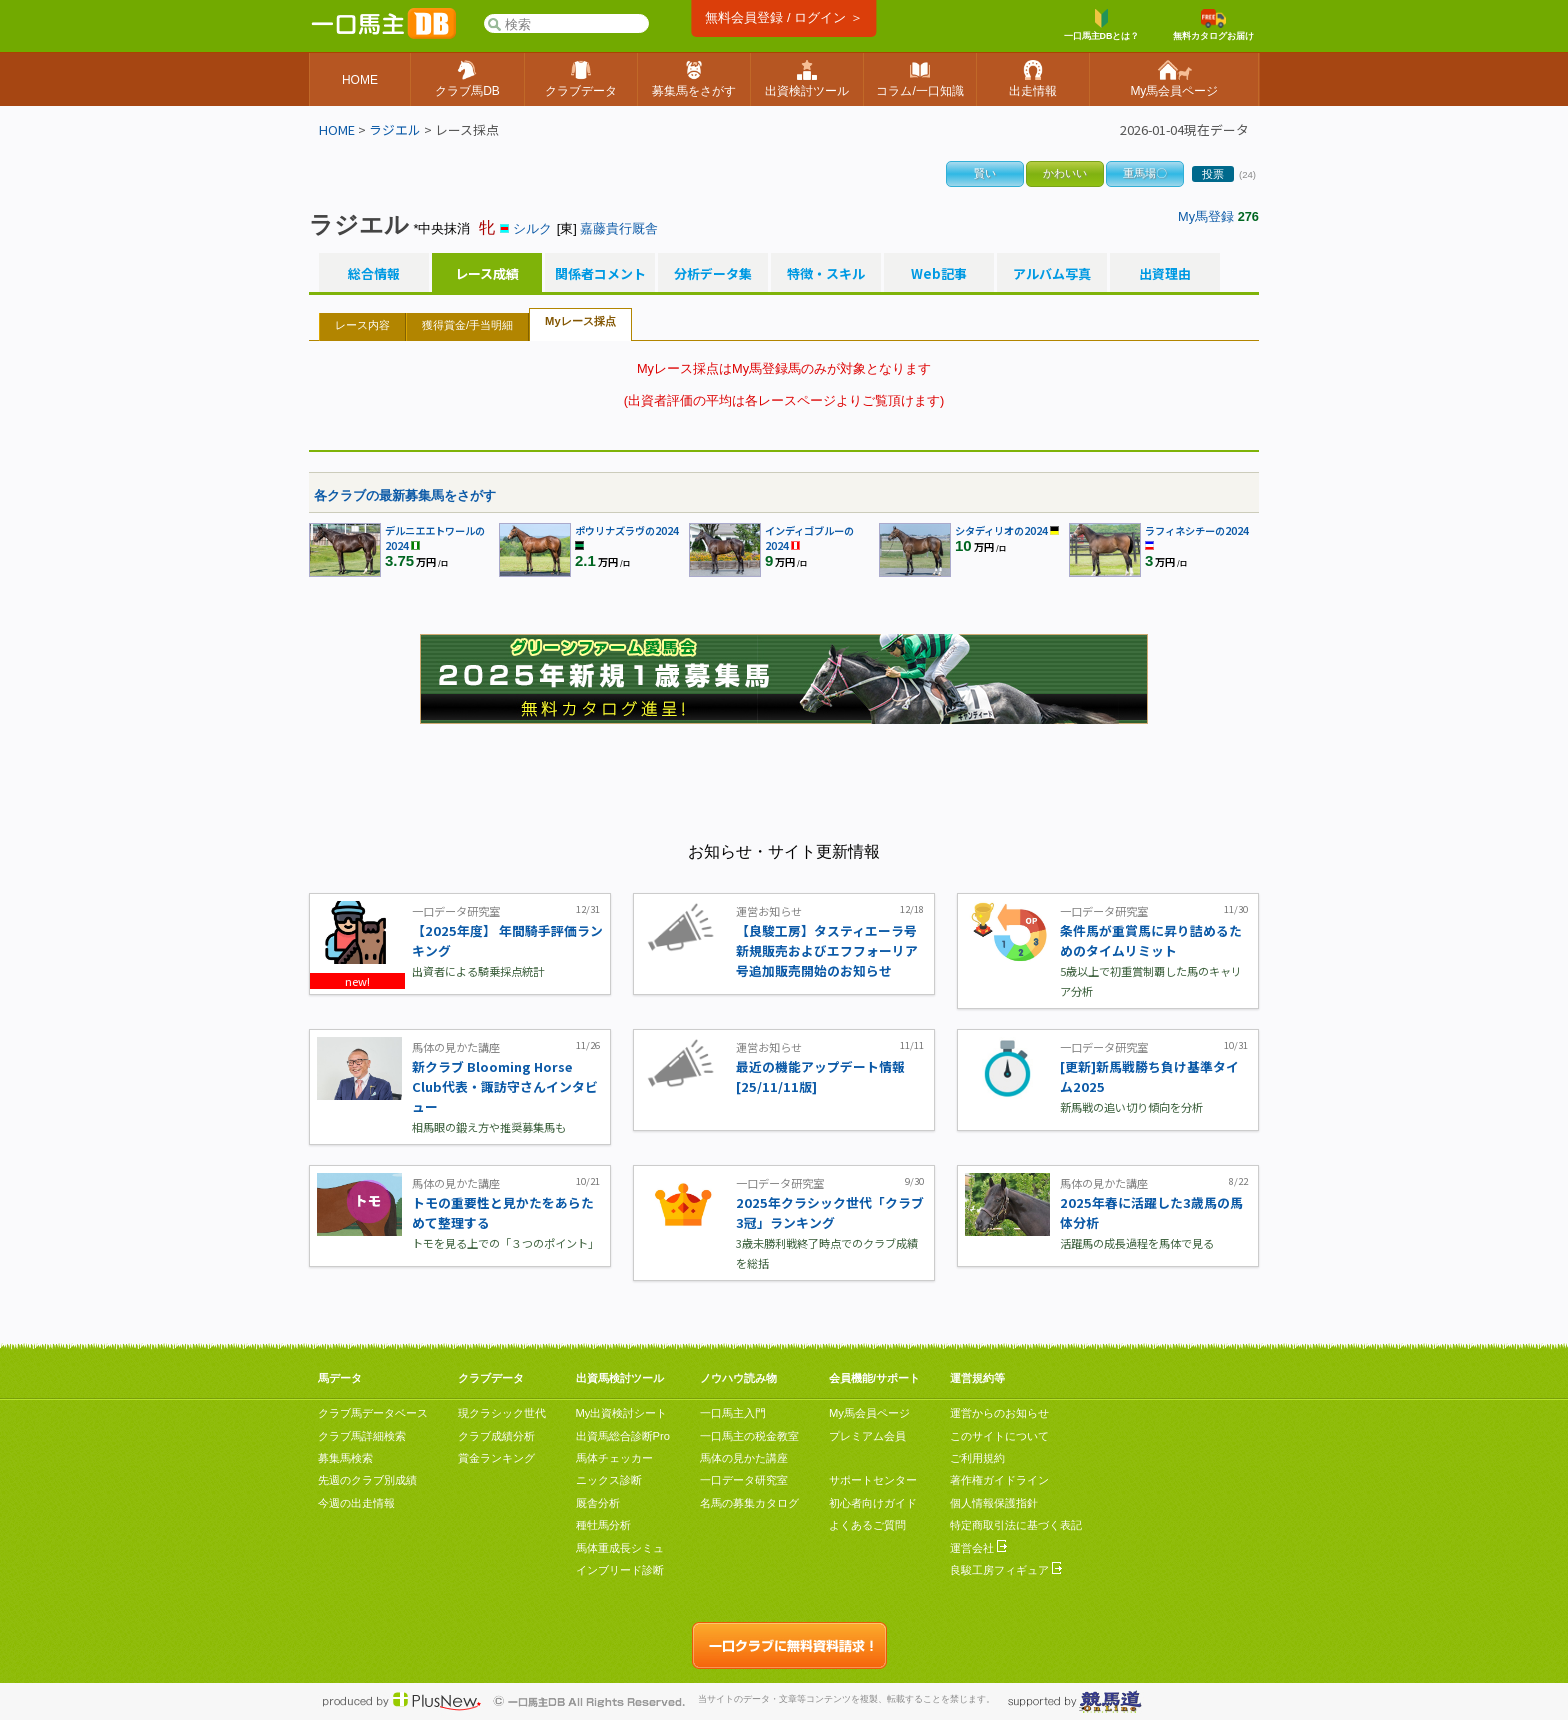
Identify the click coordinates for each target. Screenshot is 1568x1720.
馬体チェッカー (614, 1458)
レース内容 (362, 325)
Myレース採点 (580, 321)
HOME (337, 129)
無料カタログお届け (1213, 25)
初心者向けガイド (873, 1503)
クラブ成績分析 (496, 1436)
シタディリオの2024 (1001, 530)
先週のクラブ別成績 (367, 1480)
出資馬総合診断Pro (623, 1436)
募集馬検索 (345, 1458)
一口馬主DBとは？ (1102, 25)
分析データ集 (713, 274)
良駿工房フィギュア (1006, 1570)
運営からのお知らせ (999, 1413)
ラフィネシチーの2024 (1197, 530)
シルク (532, 228)
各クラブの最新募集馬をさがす (405, 495)
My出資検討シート (622, 1413)
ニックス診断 (609, 1480)
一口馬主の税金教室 (749, 1436)
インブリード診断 (620, 1570)
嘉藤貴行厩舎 (619, 228)
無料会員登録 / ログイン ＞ (783, 17)
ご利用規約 (977, 1458)
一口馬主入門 (733, 1413)
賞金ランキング (496, 1458)
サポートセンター (873, 1480)
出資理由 (1165, 274)
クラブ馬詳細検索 (362, 1436)
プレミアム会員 (867, 1436)
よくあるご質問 (867, 1525)
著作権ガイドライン (999, 1480)
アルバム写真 (1052, 274)
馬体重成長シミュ (620, 1548)
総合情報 (374, 274)
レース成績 (487, 274)
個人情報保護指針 (994, 1503)
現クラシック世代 (502, 1413)
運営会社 (978, 1548)
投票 (1213, 174)
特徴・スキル (826, 274)
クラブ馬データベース (373, 1413)
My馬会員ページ (869, 1413)
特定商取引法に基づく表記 (1016, 1525)
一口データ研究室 (744, 1480)
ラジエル (395, 129)
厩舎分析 (598, 1503)
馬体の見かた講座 (744, 1458)
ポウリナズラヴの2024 (627, 530)
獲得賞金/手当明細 (467, 325)
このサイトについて (999, 1436)
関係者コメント (600, 274)
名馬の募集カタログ (749, 1503)
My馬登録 (1206, 216)
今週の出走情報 (356, 1503)
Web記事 (939, 274)
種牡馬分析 (603, 1525)
